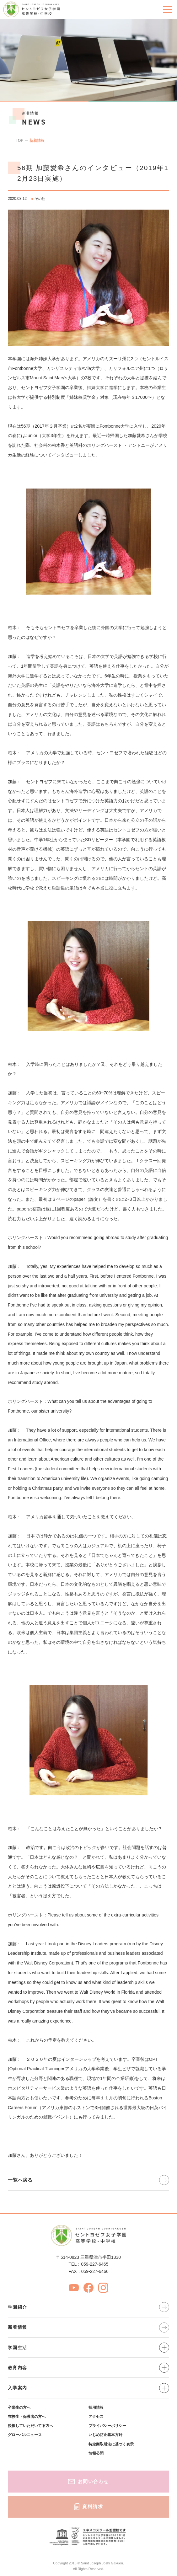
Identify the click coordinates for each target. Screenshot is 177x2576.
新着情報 (37, 140)
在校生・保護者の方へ (27, 2416)
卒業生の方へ (19, 2407)
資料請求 (88, 2506)
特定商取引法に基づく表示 (111, 2444)
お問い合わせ (88, 2481)
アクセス (96, 2416)
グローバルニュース (25, 2435)
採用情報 (96, 2407)
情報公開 (96, 2453)
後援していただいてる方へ (30, 2426)
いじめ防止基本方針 (105, 2435)
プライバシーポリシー (107, 2426)
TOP (19, 140)
